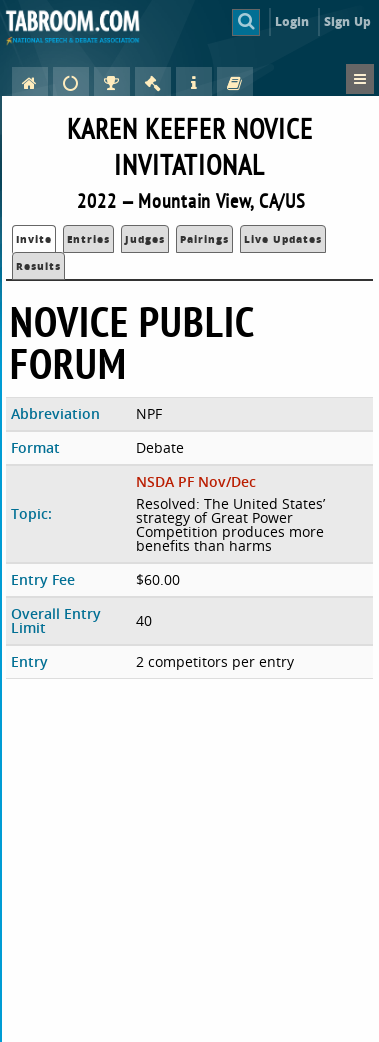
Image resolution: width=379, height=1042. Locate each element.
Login (292, 21)
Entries (88, 239)
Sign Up (347, 21)
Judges (145, 239)
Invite (34, 239)
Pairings (204, 239)
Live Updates (283, 239)
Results (38, 266)
